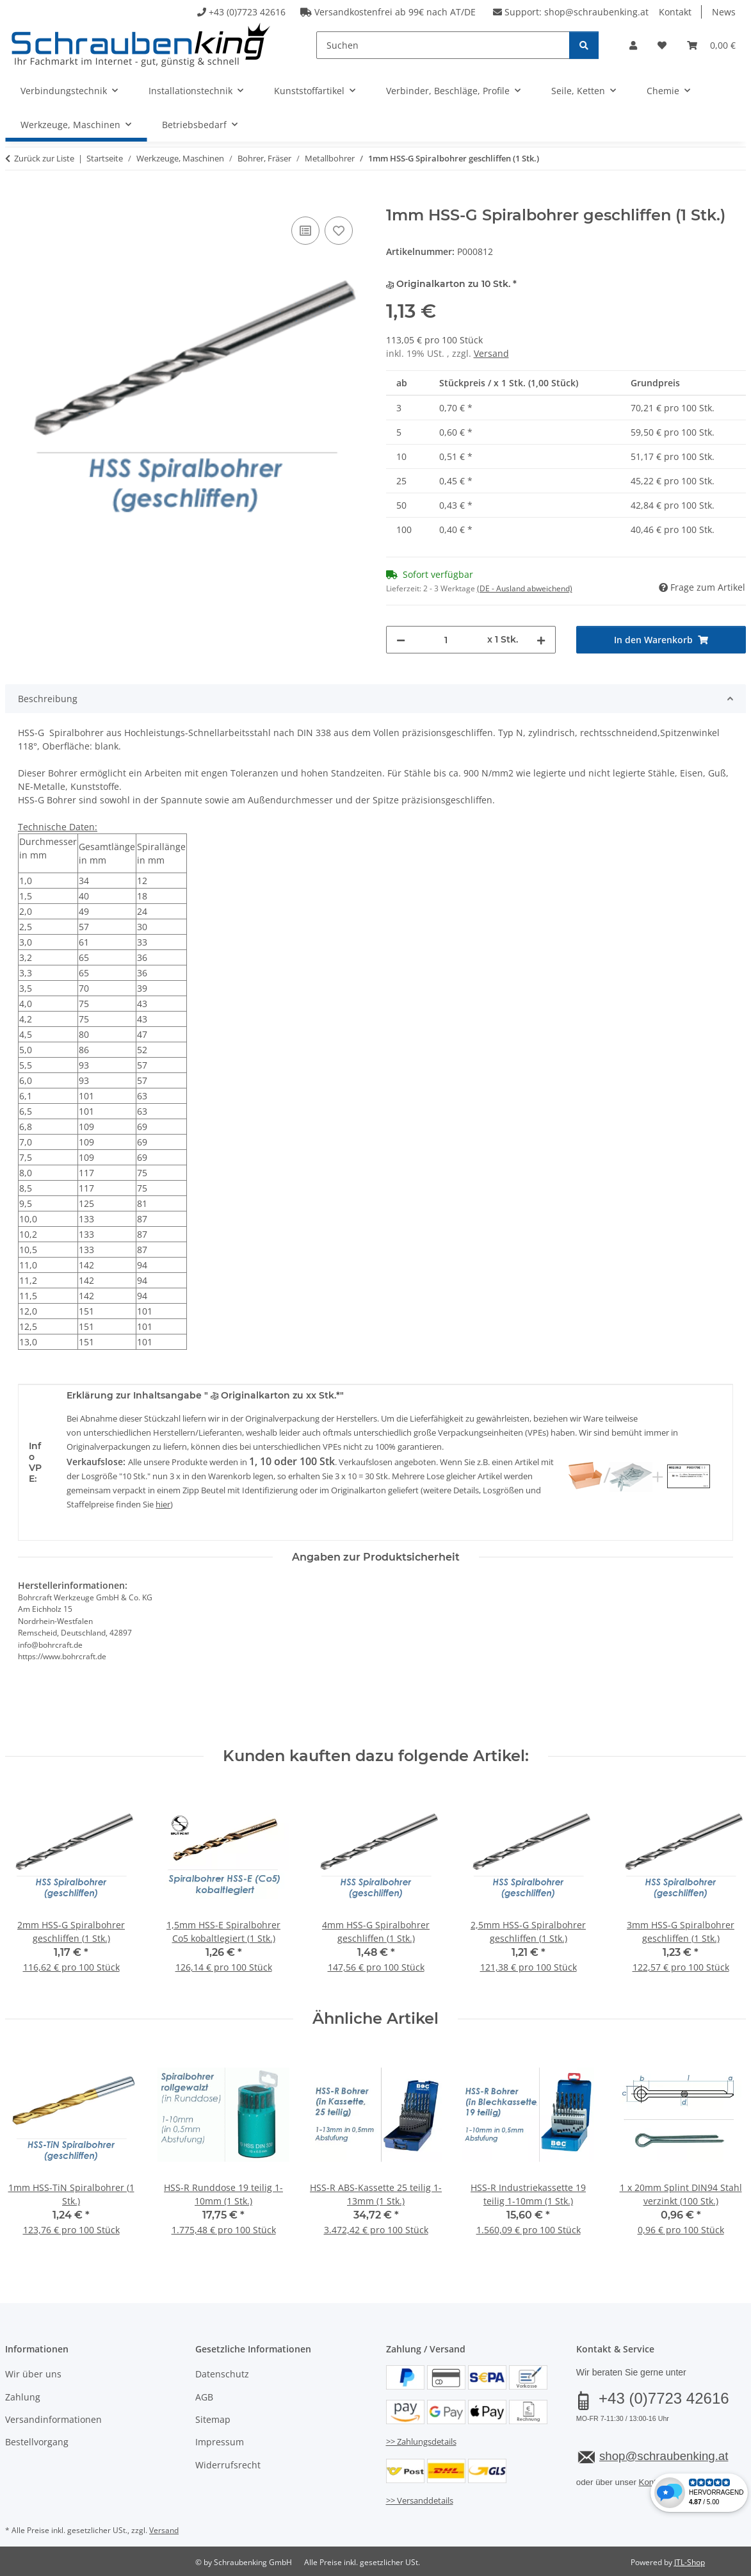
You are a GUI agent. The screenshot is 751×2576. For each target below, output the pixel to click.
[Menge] (446, 640)
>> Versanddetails (419, 2500)
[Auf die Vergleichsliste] (305, 231)
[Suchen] (443, 45)
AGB (204, 2397)
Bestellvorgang (37, 2442)
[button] (633, 45)
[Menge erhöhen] (541, 640)
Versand (491, 353)
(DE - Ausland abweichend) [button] (524, 588)
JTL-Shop (689, 2562)
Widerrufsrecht (228, 2465)
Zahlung (22, 2397)
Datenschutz (222, 2374)
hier (163, 1504)
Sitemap (212, 2419)
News (724, 12)
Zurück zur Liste (44, 158)
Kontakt (675, 12)
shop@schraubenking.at (596, 12)
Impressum (219, 2442)
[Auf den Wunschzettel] (339, 231)
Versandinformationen (53, 2419)
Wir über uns (33, 2374)
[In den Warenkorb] (15, 199)
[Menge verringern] (401, 640)
